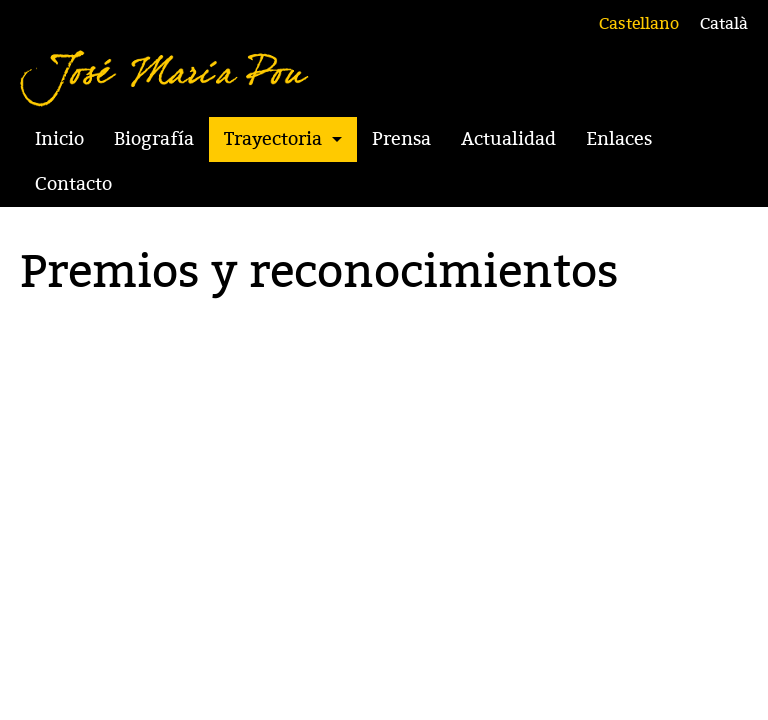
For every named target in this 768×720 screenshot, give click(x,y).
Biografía (154, 139)
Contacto (73, 184)
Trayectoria (273, 139)
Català (724, 24)
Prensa (401, 139)
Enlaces (619, 139)
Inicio (59, 139)
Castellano (639, 24)
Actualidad (508, 139)
